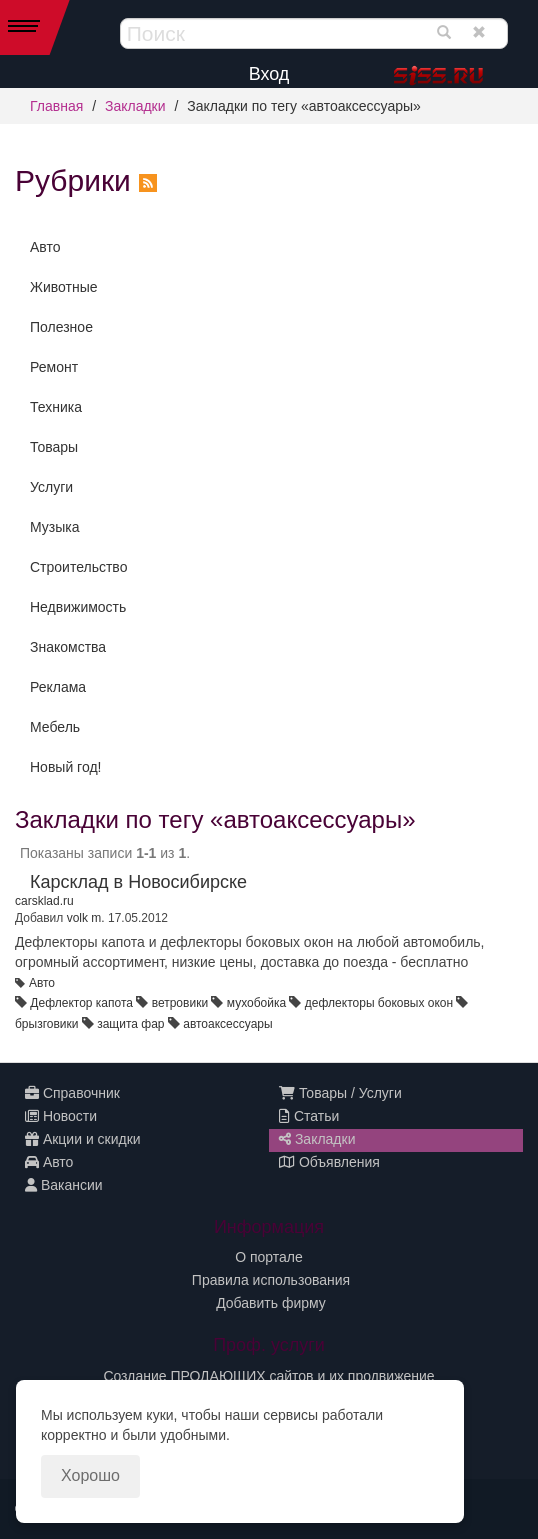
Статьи (309, 1116)
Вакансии (64, 1185)
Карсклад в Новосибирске (138, 882)
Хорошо (90, 1475)
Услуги (51, 487)
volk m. (86, 918)
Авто (45, 247)
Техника (56, 407)
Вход (269, 74)
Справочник (72, 1093)
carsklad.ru (44, 901)
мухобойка (256, 1003)
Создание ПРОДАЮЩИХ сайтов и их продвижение (268, 1376)
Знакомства (68, 647)
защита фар (130, 1024)
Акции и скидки (83, 1139)
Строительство (78, 567)
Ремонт (54, 367)
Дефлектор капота (81, 1003)
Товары (54, 447)
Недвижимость (78, 607)
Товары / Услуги (340, 1093)
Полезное (61, 327)
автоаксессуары (227, 1024)
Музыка (55, 527)
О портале (269, 1257)
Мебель (55, 727)
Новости (61, 1116)
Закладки (135, 106)
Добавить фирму (271, 1303)
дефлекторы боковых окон (379, 1003)
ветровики (180, 1003)
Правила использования (271, 1280)
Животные (64, 287)
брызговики (47, 1024)
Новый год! (65, 767)
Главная (56, 106)
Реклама (58, 687)
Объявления (329, 1162)
